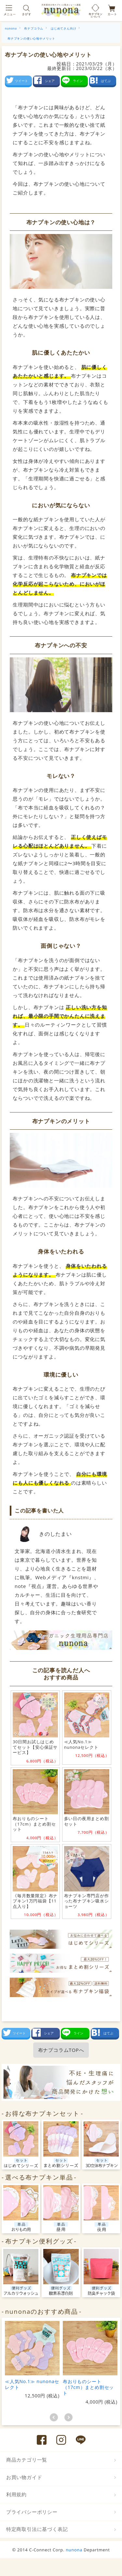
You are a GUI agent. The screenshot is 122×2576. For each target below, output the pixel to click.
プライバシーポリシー (32, 2512)
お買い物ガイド (24, 2477)
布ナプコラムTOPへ (61, 2050)
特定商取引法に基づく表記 (37, 2529)
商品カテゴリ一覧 (26, 2459)
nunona (74, 2550)
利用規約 (16, 2494)
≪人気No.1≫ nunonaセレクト (32, 2384)
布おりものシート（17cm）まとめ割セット (88, 2387)
